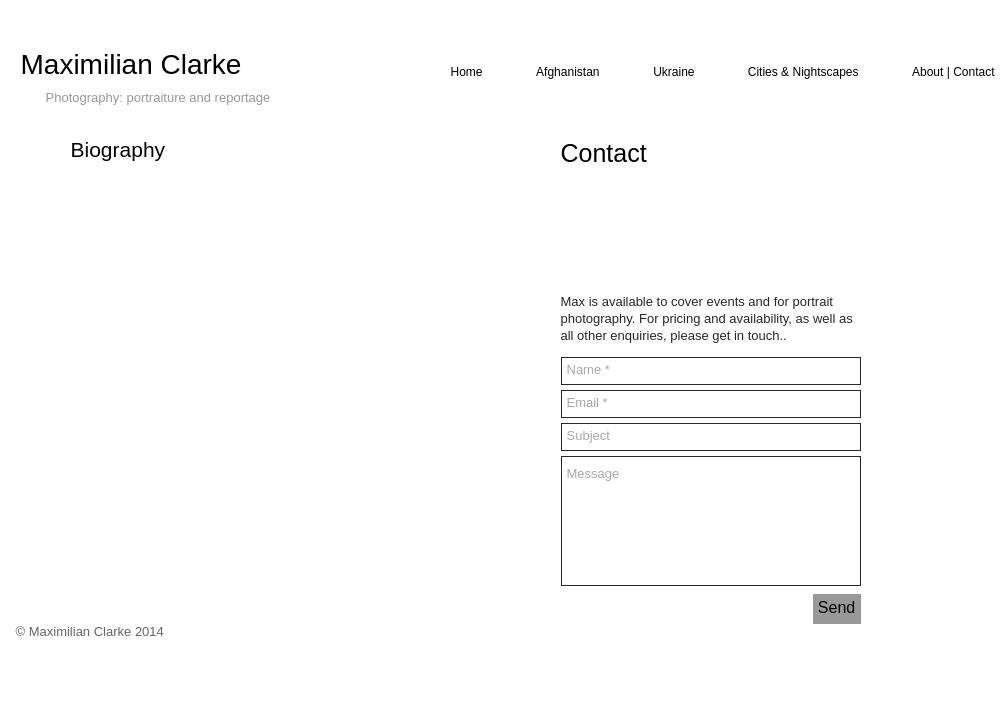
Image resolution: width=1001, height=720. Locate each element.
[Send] (837, 609)
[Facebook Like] (599, 226)
